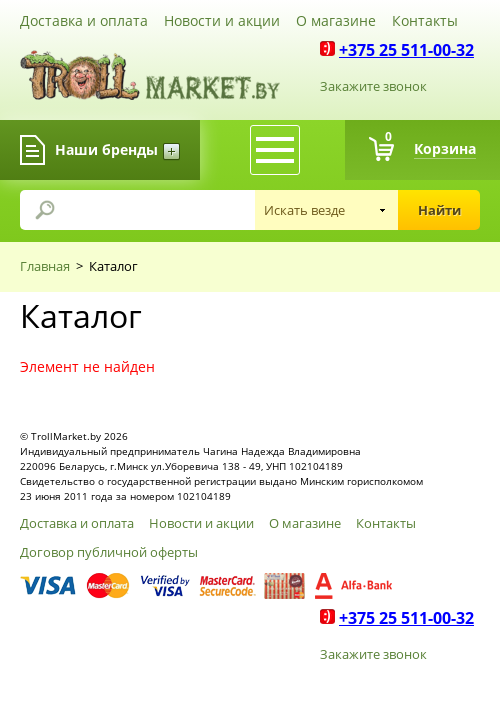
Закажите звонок (373, 86)
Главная (45, 266)
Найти (439, 210)
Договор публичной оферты (109, 552)
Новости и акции (222, 20)
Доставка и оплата (84, 20)
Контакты (425, 20)
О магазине (336, 20)
